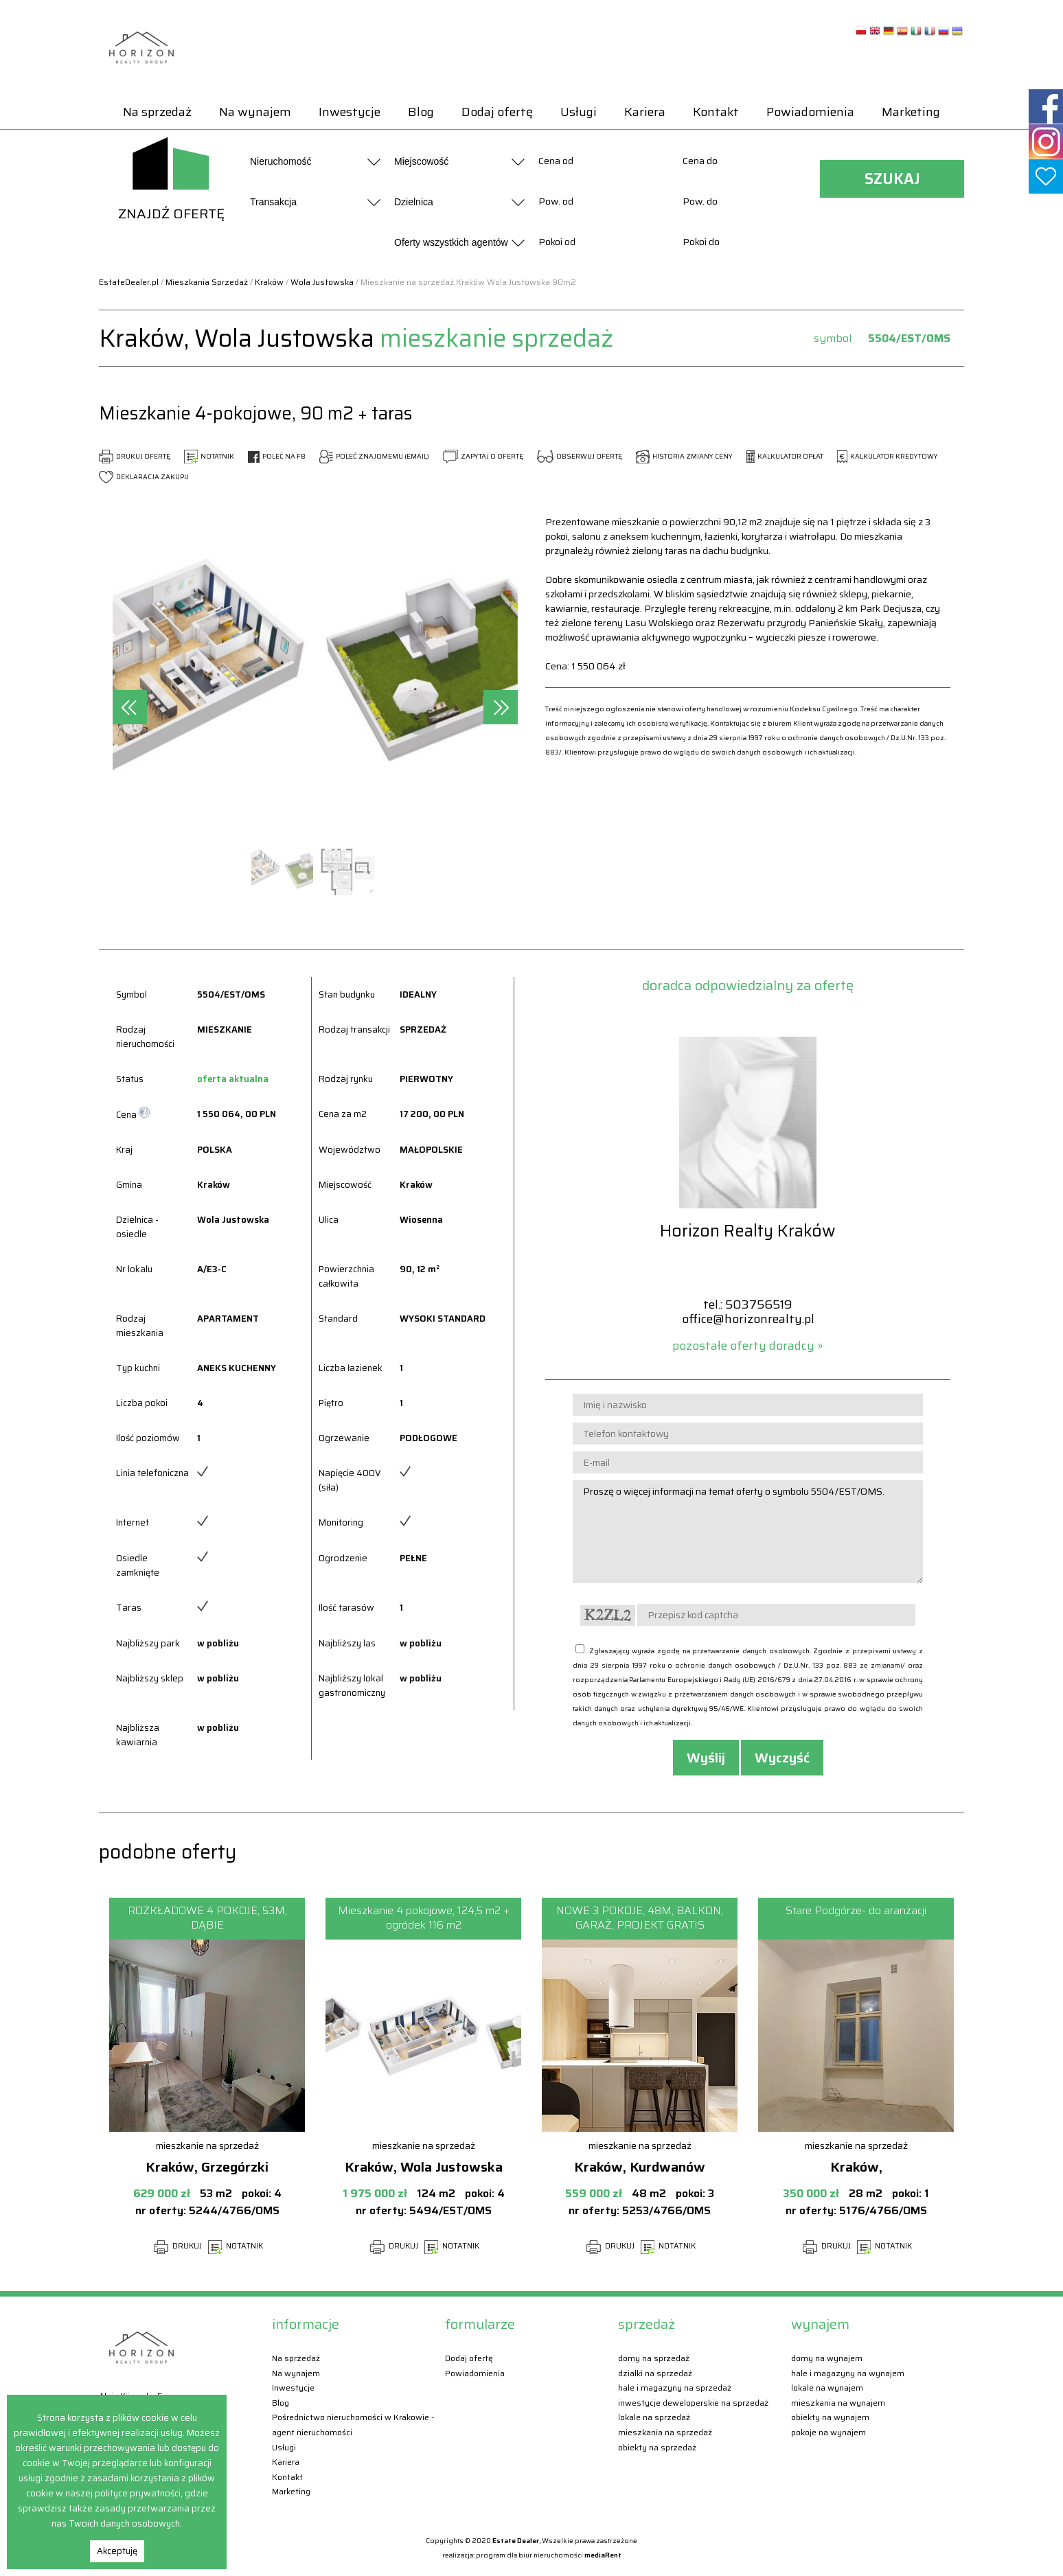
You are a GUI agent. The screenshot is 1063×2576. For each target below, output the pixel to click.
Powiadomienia (810, 112)
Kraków (269, 281)
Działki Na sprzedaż (655, 2373)
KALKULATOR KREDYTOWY (887, 456)
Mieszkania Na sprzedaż (665, 2432)
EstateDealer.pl (129, 281)
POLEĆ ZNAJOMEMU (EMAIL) (374, 456)
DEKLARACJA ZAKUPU (144, 477)
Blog (421, 112)
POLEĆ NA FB (277, 456)
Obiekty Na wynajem (830, 2417)
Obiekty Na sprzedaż (657, 2447)
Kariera (644, 112)
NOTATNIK (209, 456)
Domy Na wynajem (826, 2358)
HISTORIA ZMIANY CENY (684, 456)
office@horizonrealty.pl (748, 1319)
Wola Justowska (322, 281)
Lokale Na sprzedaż (654, 2417)
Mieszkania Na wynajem (838, 2402)
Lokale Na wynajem (827, 2387)
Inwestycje (349, 112)
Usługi (578, 112)
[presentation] (130, 707)
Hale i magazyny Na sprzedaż (674, 2387)
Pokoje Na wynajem (828, 2432)
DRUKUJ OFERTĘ (134, 456)
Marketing (911, 112)
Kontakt (716, 112)
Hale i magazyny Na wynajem (847, 2373)
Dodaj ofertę (497, 112)
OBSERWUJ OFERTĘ (579, 456)
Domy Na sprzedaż (653, 2358)
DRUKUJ (178, 2246)
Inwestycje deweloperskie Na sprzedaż (693, 2402)
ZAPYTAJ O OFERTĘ (483, 456)
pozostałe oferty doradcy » (747, 1345)
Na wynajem (255, 112)
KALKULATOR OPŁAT (784, 456)
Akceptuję (117, 2551)
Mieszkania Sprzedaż (206, 281)
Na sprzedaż (157, 112)
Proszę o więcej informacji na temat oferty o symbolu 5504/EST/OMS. (748, 1531)
